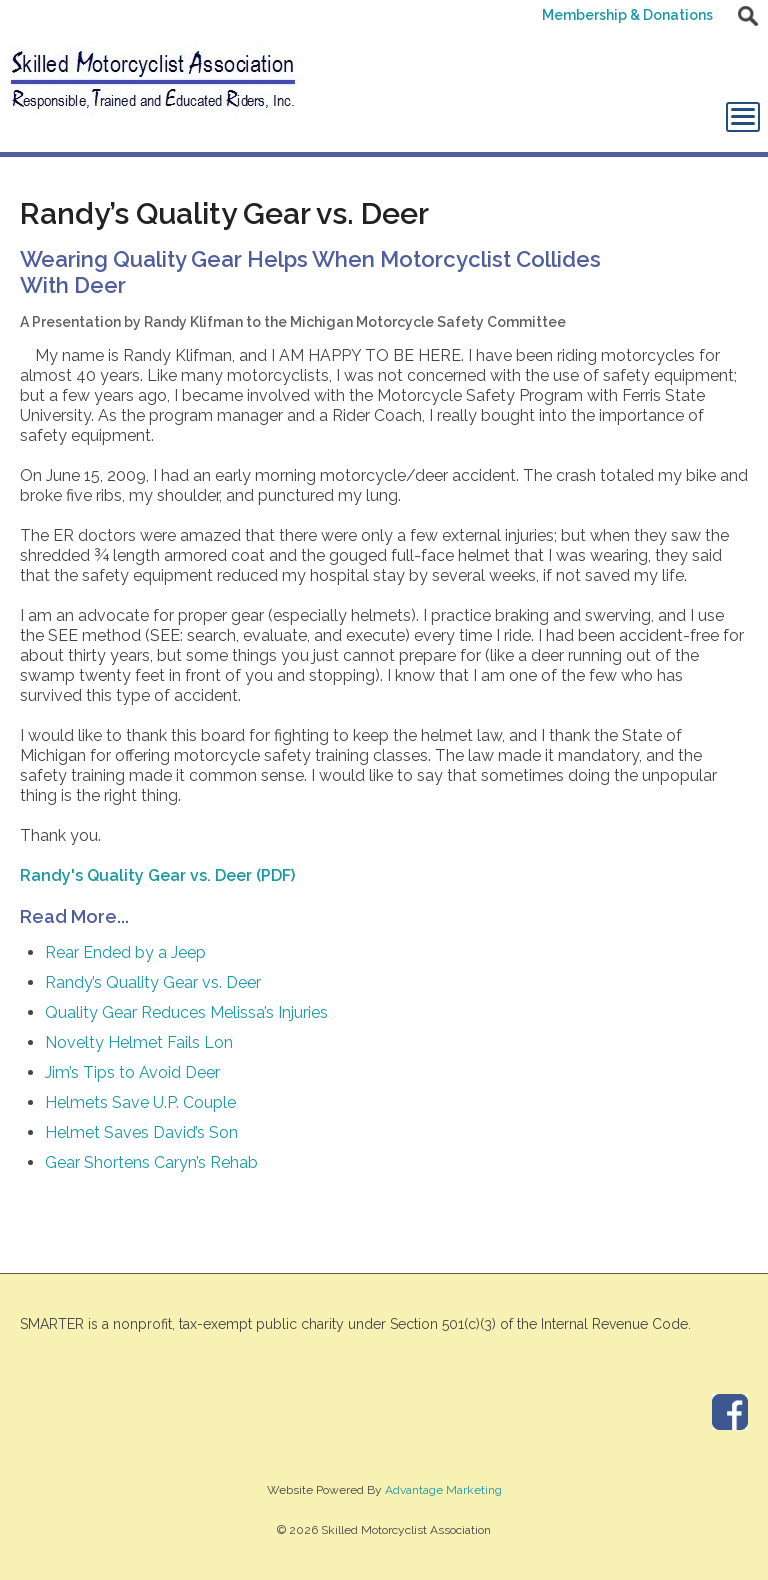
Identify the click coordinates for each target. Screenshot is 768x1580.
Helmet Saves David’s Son (141, 1132)
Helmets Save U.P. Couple (140, 1102)
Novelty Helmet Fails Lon (139, 1042)
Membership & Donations (627, 15)
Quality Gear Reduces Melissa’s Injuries (186, 1012)
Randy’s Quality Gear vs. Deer (153, 982)
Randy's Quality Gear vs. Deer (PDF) (157, 875)
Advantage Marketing (443, 1490)
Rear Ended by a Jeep (125, 952)
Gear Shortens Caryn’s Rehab (151, 1162)
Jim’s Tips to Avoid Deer (132, 1072)
